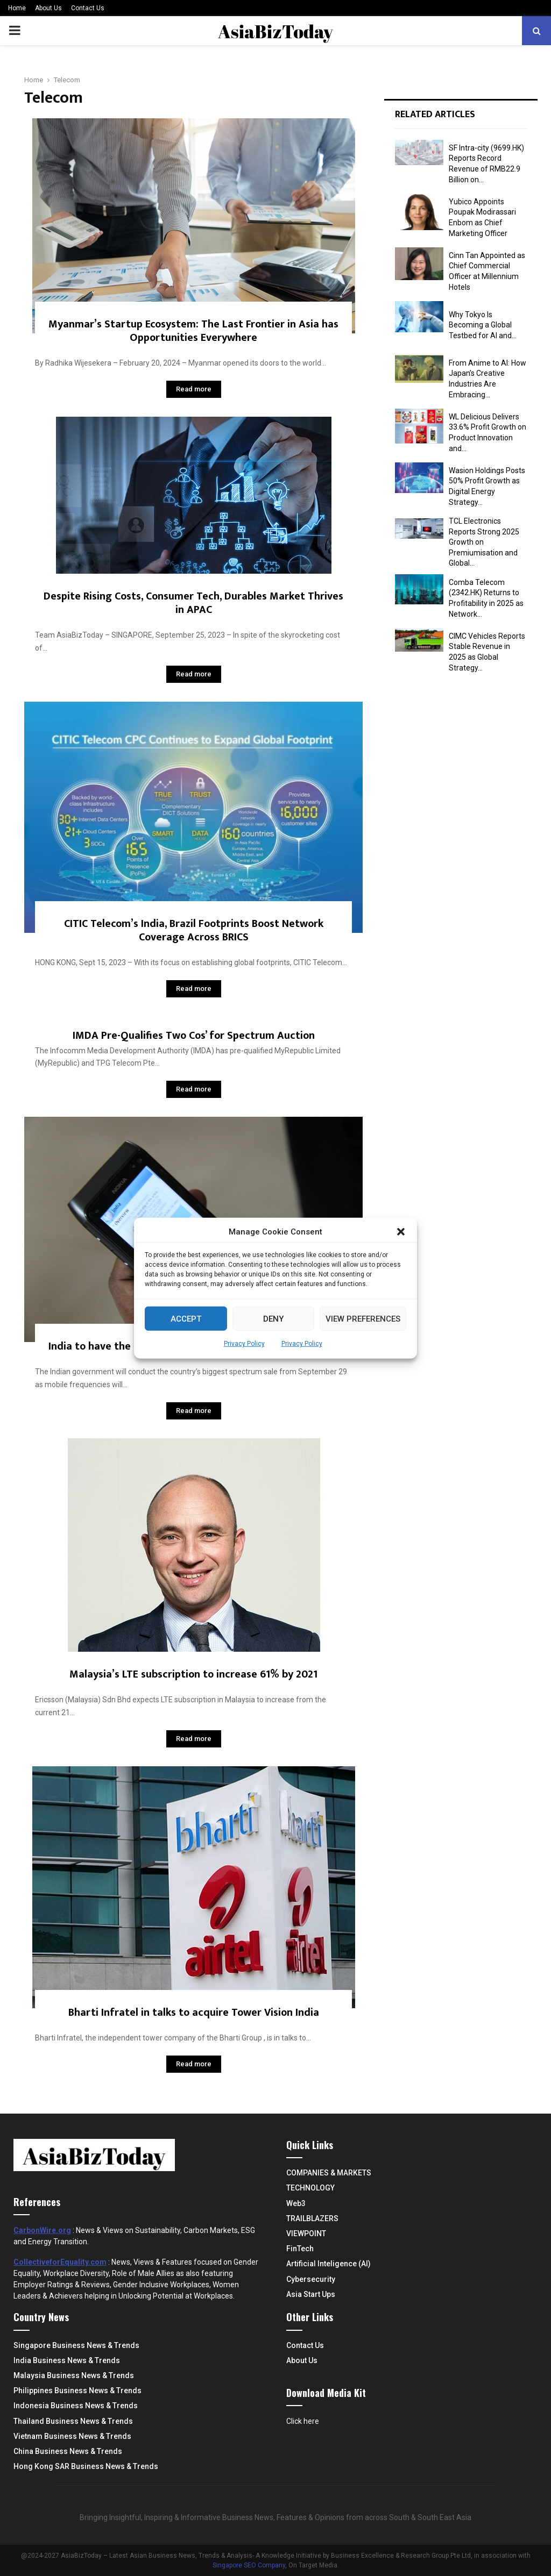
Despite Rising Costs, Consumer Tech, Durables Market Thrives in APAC (193, 603)
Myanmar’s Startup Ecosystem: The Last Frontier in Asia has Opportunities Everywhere (193, 331)
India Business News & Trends (66, 2360)
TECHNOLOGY (310, 2187)
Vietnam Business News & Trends (72, 2436)
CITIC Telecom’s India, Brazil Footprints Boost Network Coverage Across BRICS (193, 930)
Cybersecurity (310, 2279)
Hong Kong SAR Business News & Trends (85, 2466)
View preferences (363, 1318)
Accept (186, 1318)
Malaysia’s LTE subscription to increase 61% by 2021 (193, 1674)
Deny (273, 1318)
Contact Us (87, 8)
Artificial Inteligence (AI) (328, 2263)
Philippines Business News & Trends (77, 2390)
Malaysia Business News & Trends (73, 2375)
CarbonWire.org (42, 2230)
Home (17, 8)
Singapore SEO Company (249, 2565)
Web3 (296, 2203)
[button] (400, 1231)
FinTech (300, 2248)
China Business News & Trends (67, 2451)
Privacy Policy (244, 1343)
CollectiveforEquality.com (60, 2262)
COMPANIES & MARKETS (328, 2172)
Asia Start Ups (310, 2294)
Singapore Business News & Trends (76, 2345)
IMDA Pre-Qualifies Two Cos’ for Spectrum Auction (194, 1035)
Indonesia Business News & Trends (75, 2405)
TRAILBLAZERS (312, 2218)
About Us (48, 8)
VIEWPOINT (306, 2233)
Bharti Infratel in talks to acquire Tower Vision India (193, 2012)
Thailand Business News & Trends (73, 2421)
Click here (302, 2421)
